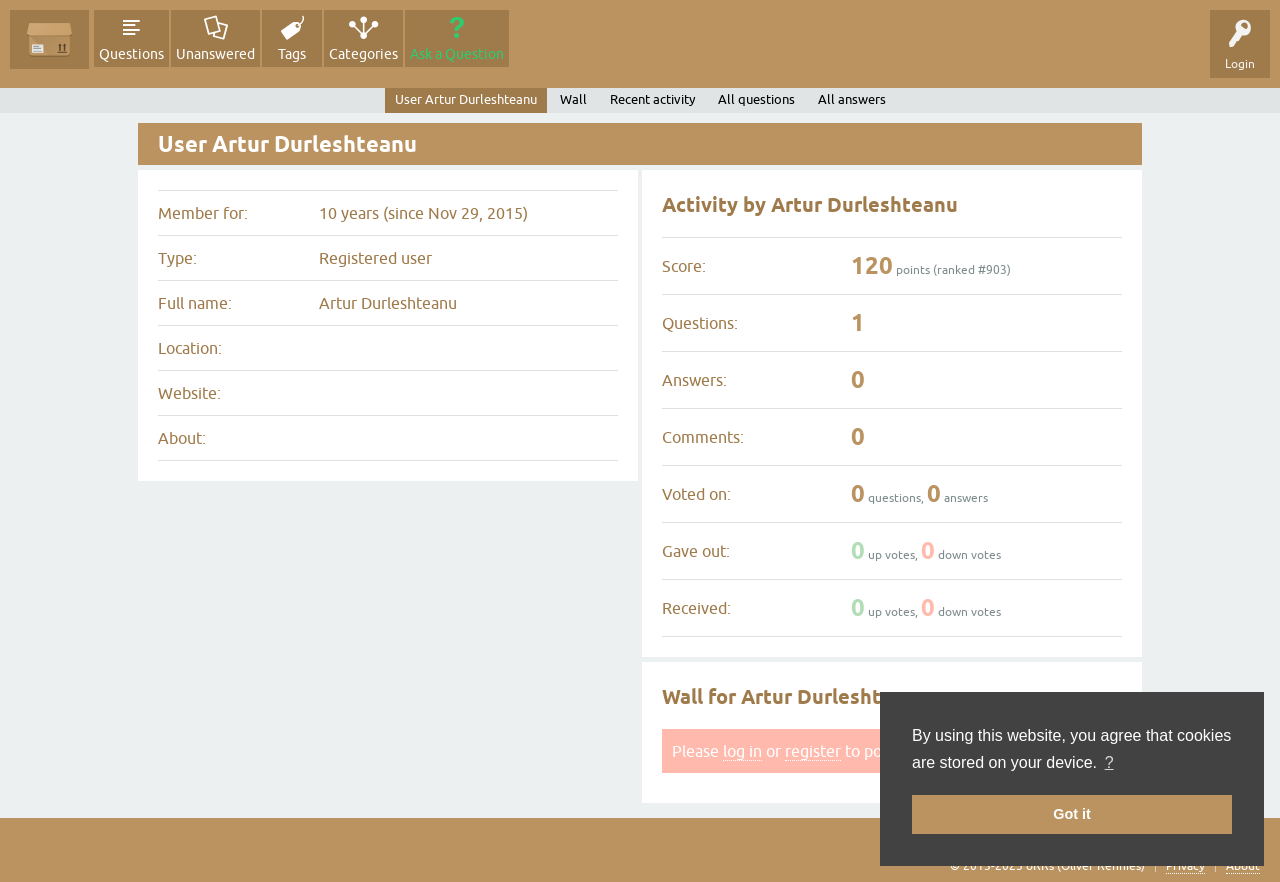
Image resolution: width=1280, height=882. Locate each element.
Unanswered (215, 54)
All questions (756, 99)
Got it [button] (1072, 814)
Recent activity (652, 99)
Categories (363, 54)
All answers (852, 99)
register (813, 751)
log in (742, 751)
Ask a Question (457, 54)
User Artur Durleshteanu (466, 99)
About (1243, 866)
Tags (292, 54)
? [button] (1109, 762)
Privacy (1185, 866)
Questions (131, 54)
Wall (573, 99)
